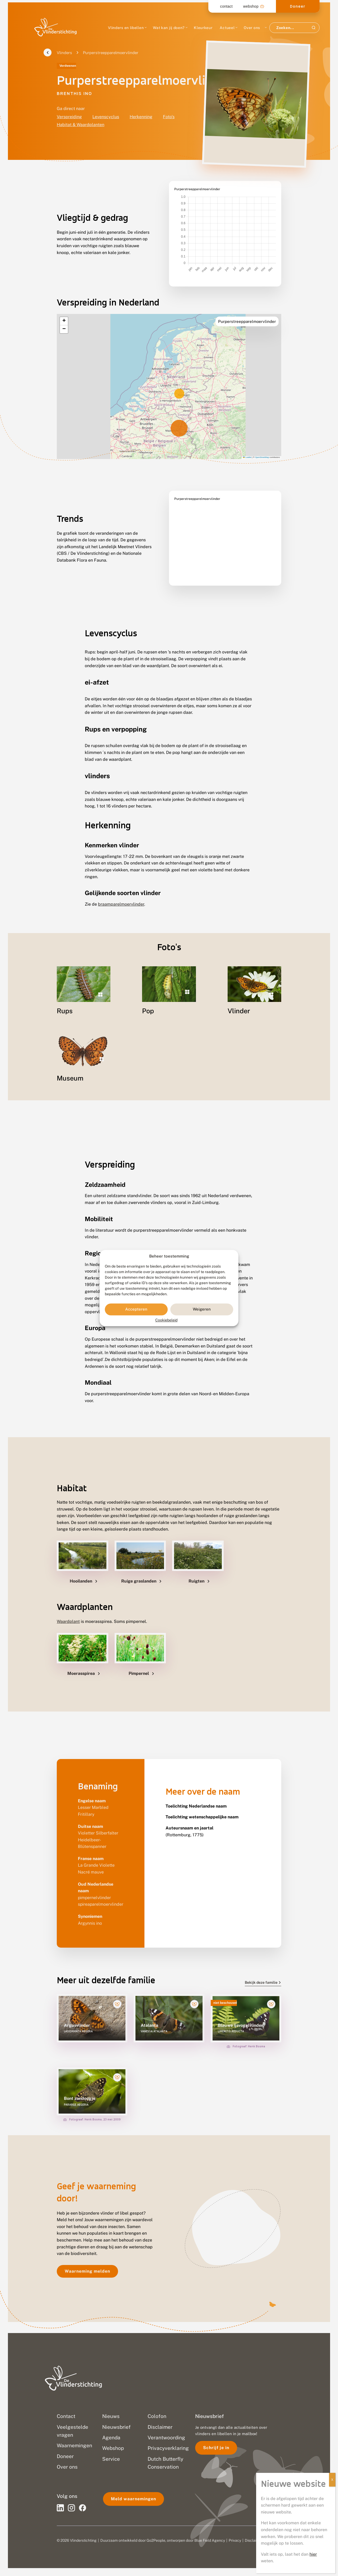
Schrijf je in (216, 2447)
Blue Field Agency (209, 2540)
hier (313, 2554)
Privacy (235, 2540)
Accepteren (136, 1309)
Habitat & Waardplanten (80, 124)
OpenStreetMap (262, 444)
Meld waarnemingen (133, 2498)
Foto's (169, 116)
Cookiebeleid (166, 1320)
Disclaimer (254, 2540)
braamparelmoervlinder (121, 890)
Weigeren (202, 1309)
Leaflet (247, 444)
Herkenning (141, 116)
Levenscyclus (105, 116)
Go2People (156, 2540)
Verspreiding (69, 116)
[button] (64, 308)
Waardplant (68, 1608)
